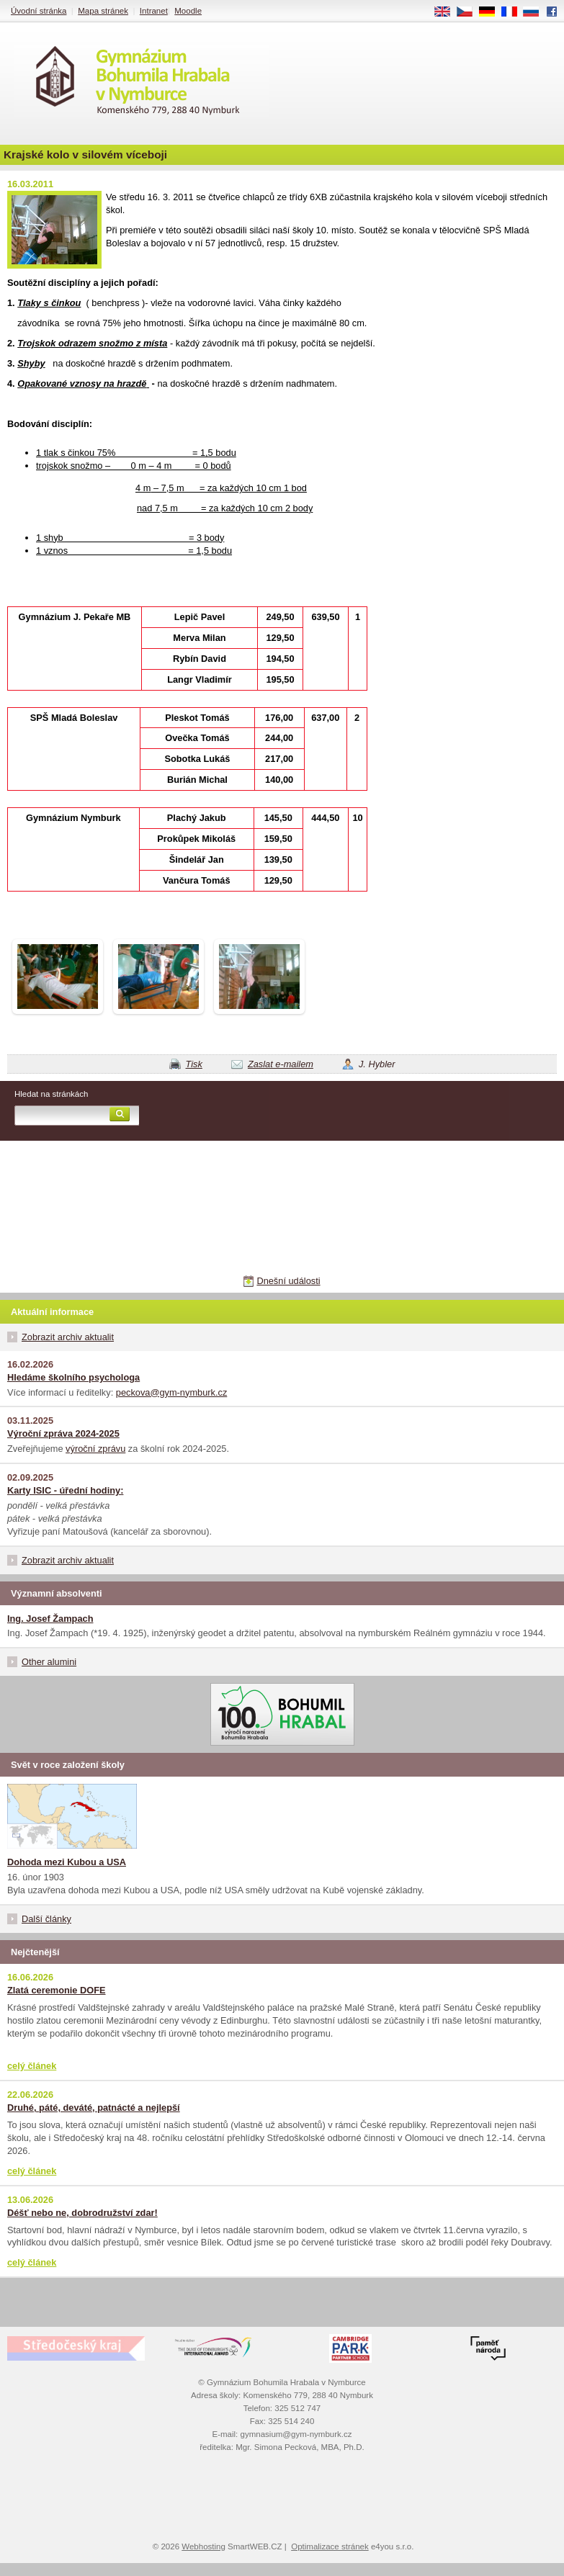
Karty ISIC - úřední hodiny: (65, 1490)
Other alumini (49, 1661)
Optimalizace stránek (330, 2546)
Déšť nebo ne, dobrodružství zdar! (82, 2212)
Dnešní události (288, 1280)
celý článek (31, 2065)
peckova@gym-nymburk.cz (172, 1392)
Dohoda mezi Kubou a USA (66, 1862)
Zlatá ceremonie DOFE (56, 1990)
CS (469, 12)
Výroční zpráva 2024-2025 (63, 1433)
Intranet (154, 10)
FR (514, 12)
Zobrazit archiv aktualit (68, 1337)
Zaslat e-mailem (280, 1064)
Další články (46, 1918)
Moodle (188, 10)
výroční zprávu (95, 1448)
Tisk (194, 1064)
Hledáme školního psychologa (73, 1377)
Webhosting (203, 2546)
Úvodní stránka (38, 10)
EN (447, 12)
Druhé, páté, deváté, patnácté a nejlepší (93, 2107)
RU (536, 12)
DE (492, 12)
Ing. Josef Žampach (50, 1618)
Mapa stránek (103, 10)
